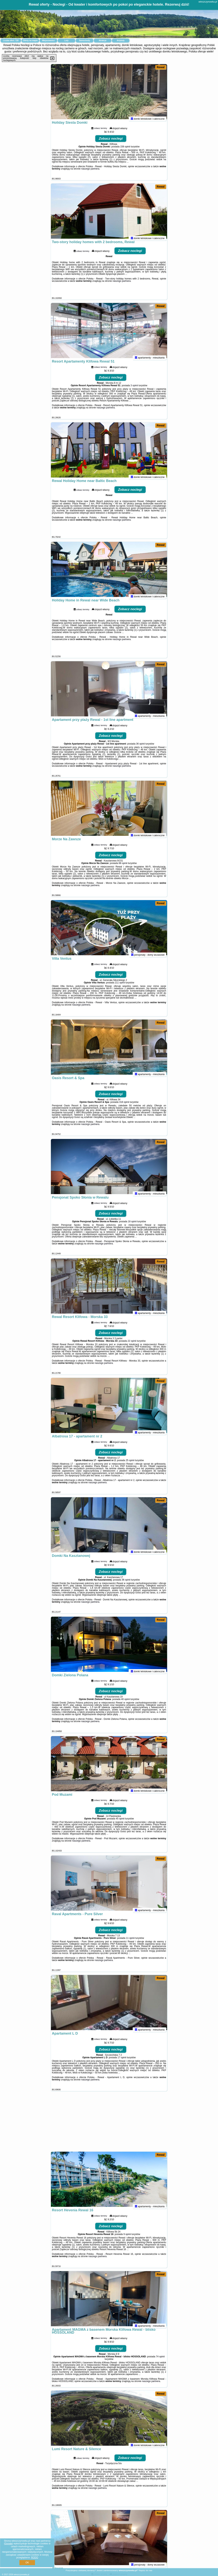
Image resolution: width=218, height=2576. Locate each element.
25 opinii (130, 1463)
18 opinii (132, 1224)
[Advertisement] (109, 2123)
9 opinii (127, 2237)
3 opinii (134, 388)
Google (8, 2543)
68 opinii (123, 866)
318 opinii (124, 1105)
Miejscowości (48, 40)
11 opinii (130, 1941)
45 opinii (120, 1821)
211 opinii (120, 985)
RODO (34, 2557)
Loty (66, 40)
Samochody (84, 40)
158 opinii (125, 149)
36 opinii (140, 747)
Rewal (161, 67)
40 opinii (125, 1702)
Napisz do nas (145, 2570)
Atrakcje (102, 40)
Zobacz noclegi (111, 142)
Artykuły (121, 40)
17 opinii (122, 2060)
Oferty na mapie (30, 40)
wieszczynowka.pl (208, 1)
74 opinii (160, 2359)
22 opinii (132, 1344)
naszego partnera (90, 172)
